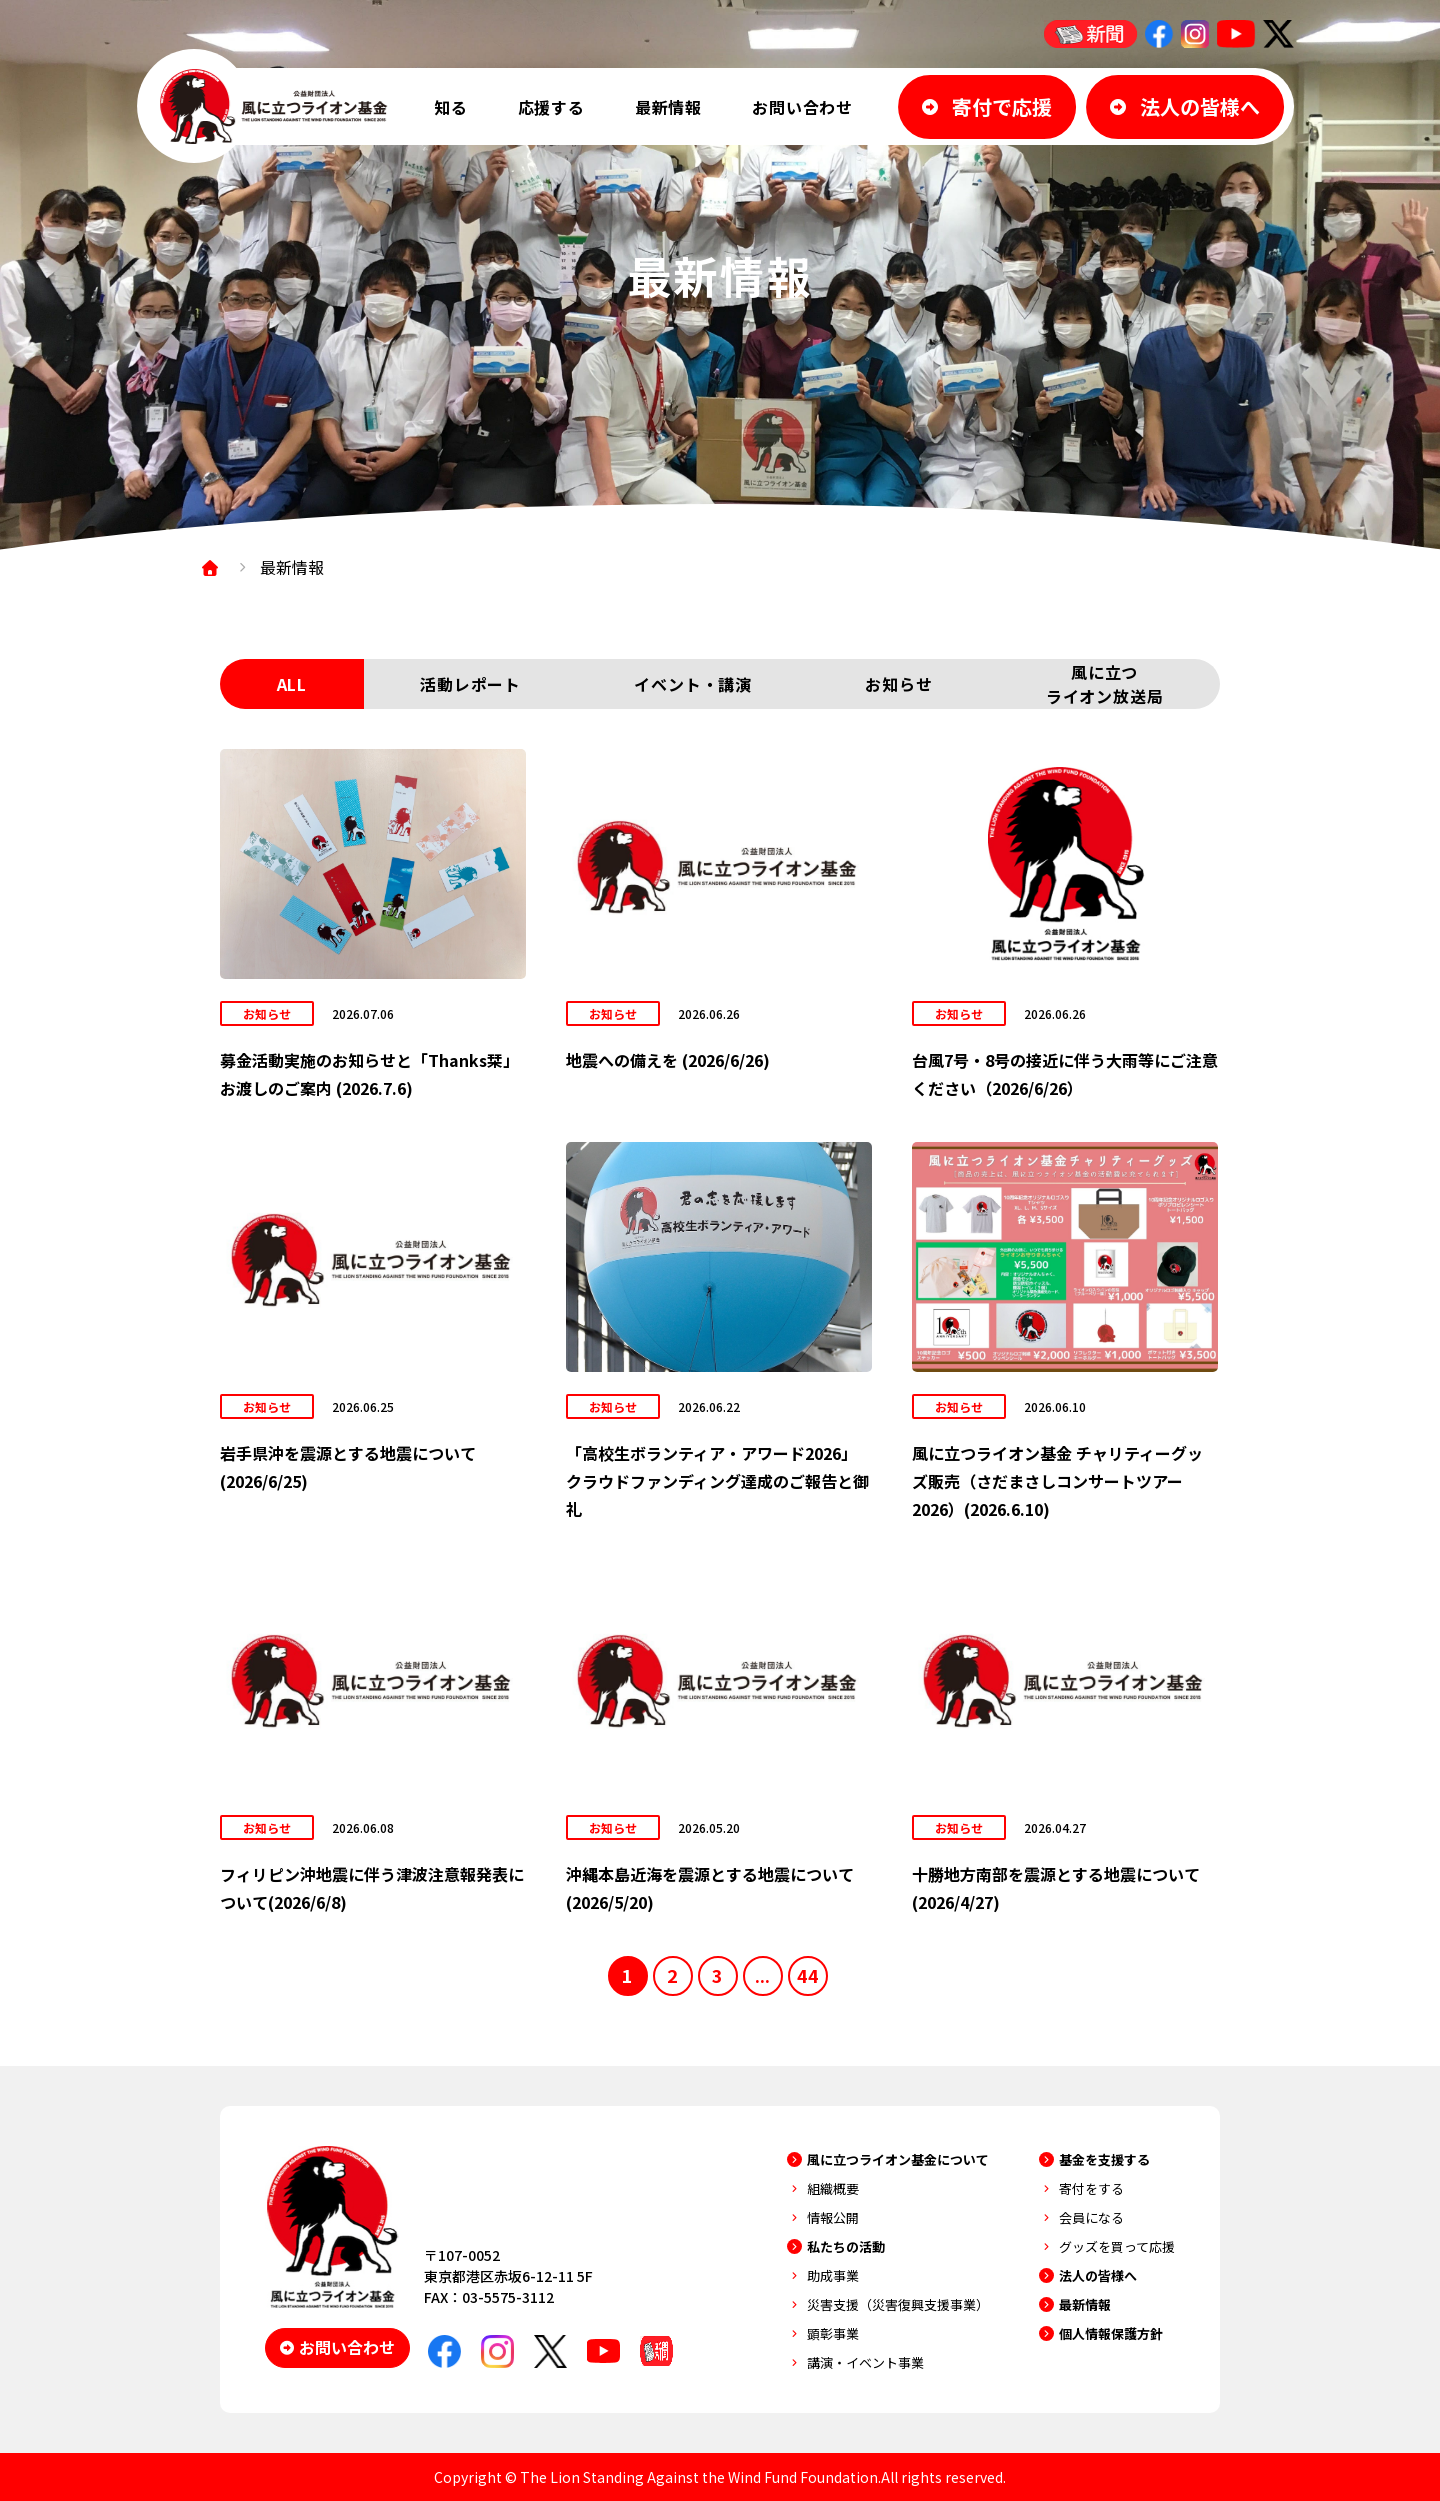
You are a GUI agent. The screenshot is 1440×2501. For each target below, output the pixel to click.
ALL (292, 684)
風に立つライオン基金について (898, 2159)
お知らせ (898, 684)
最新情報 (668, 107)
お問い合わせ (802, 107)
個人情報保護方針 (1111, 2333)
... (762, 1975)
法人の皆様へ (1098, 2275)
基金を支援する (1104, 2159)
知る (451, 107)
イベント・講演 (693, 684)
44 (808, 1975)
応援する (551, 107)
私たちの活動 (846, 2246)
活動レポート (470, 684)
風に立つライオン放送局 (1105, 684)
